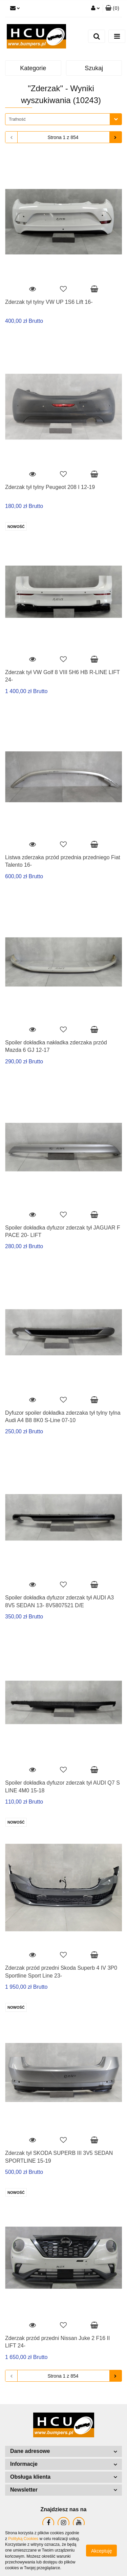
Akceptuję (101, 2551)
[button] (112, 8)
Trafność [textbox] (17, 119)
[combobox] (63, 119)
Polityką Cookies (23, 2538)
